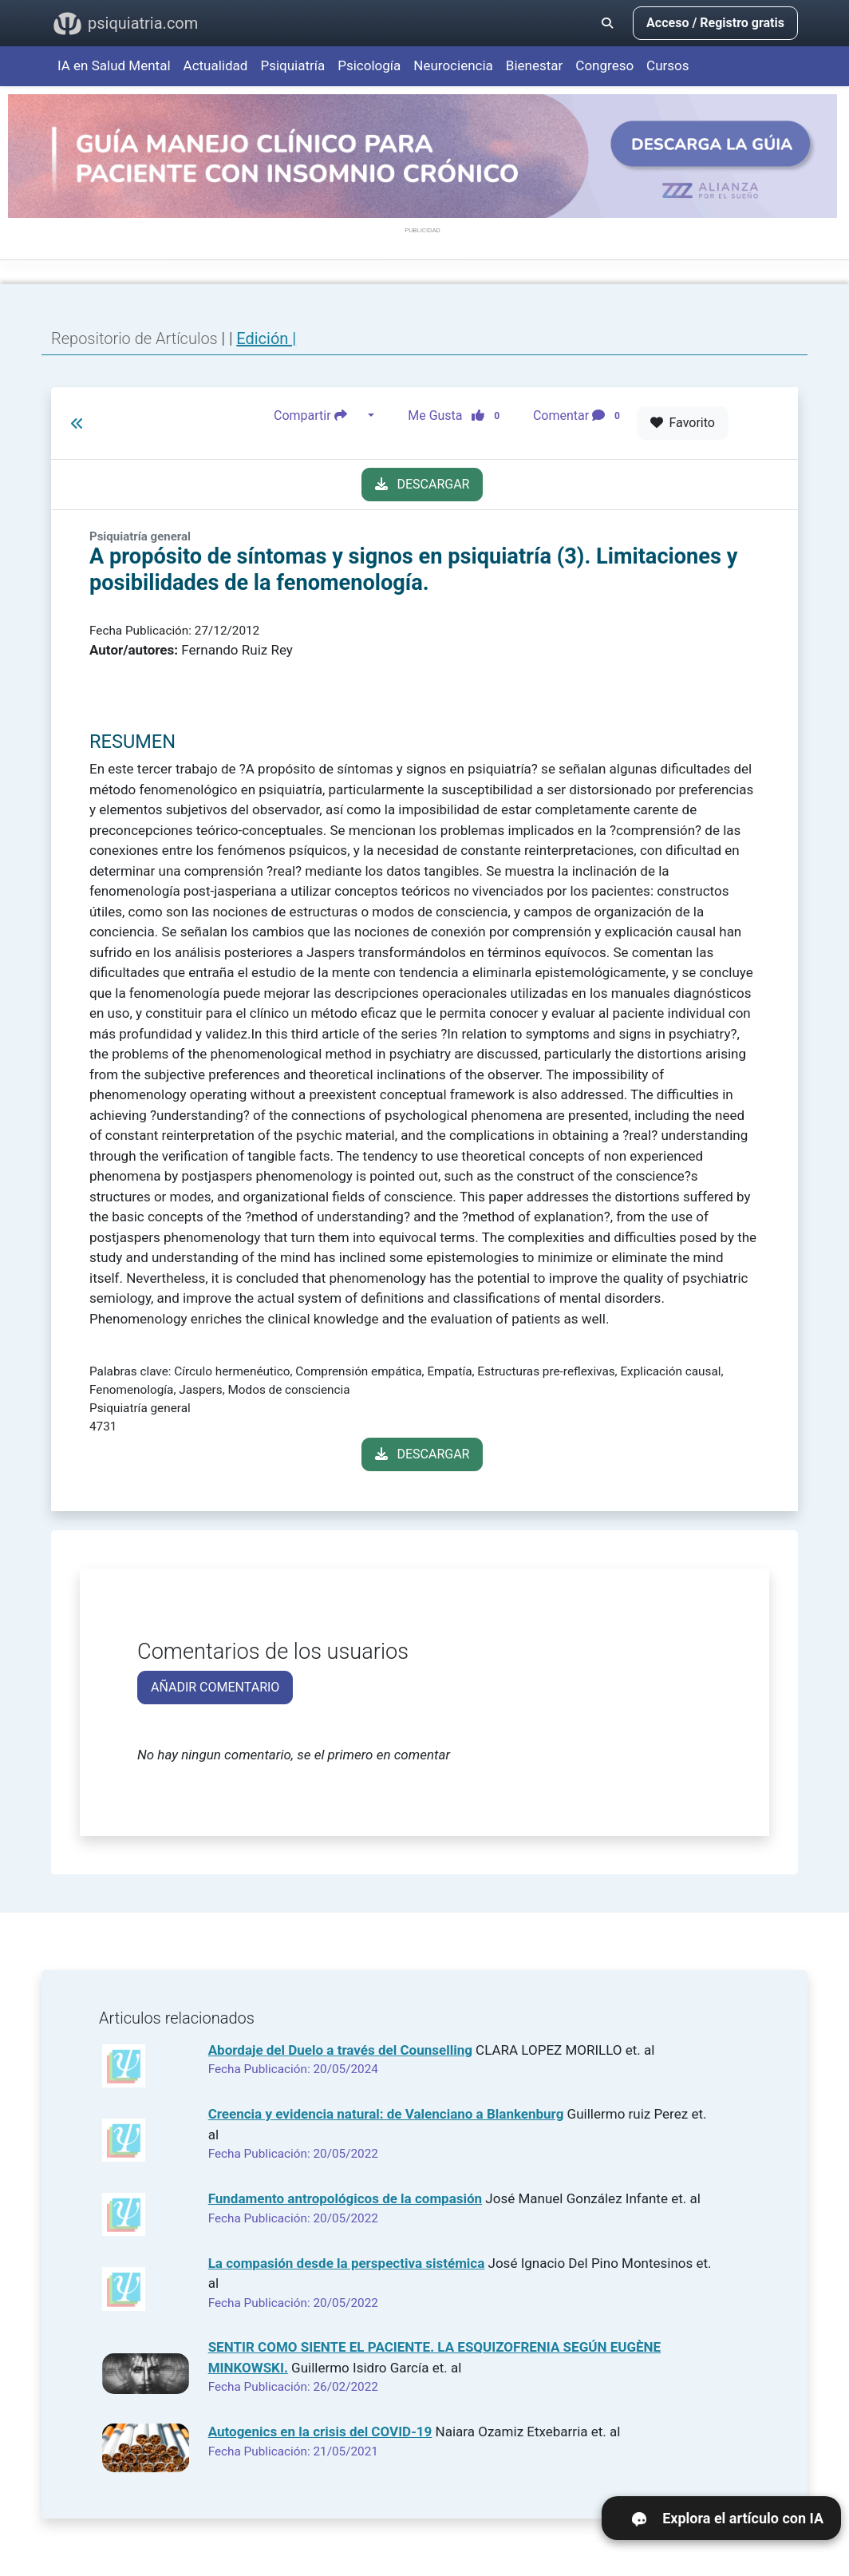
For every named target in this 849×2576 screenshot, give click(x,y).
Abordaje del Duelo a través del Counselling (340, 2050)
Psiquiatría (292, 65)
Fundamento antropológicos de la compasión (345, 2198)
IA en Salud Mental (114, 65)
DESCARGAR (422, 484)
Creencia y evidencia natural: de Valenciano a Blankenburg (386, 2114)
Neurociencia (453, 65)
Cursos (667, 65)
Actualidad (216, 65)
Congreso (604, 65)
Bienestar (534, 65)
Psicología (369, 65)
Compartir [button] (319, 416)
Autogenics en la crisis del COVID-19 (320, 2431)
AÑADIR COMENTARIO (215, 1687)
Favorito (682, 422)
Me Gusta (458, 416)
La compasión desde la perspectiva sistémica (346, 2263)
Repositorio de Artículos (134, 338)
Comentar (579, 416)
